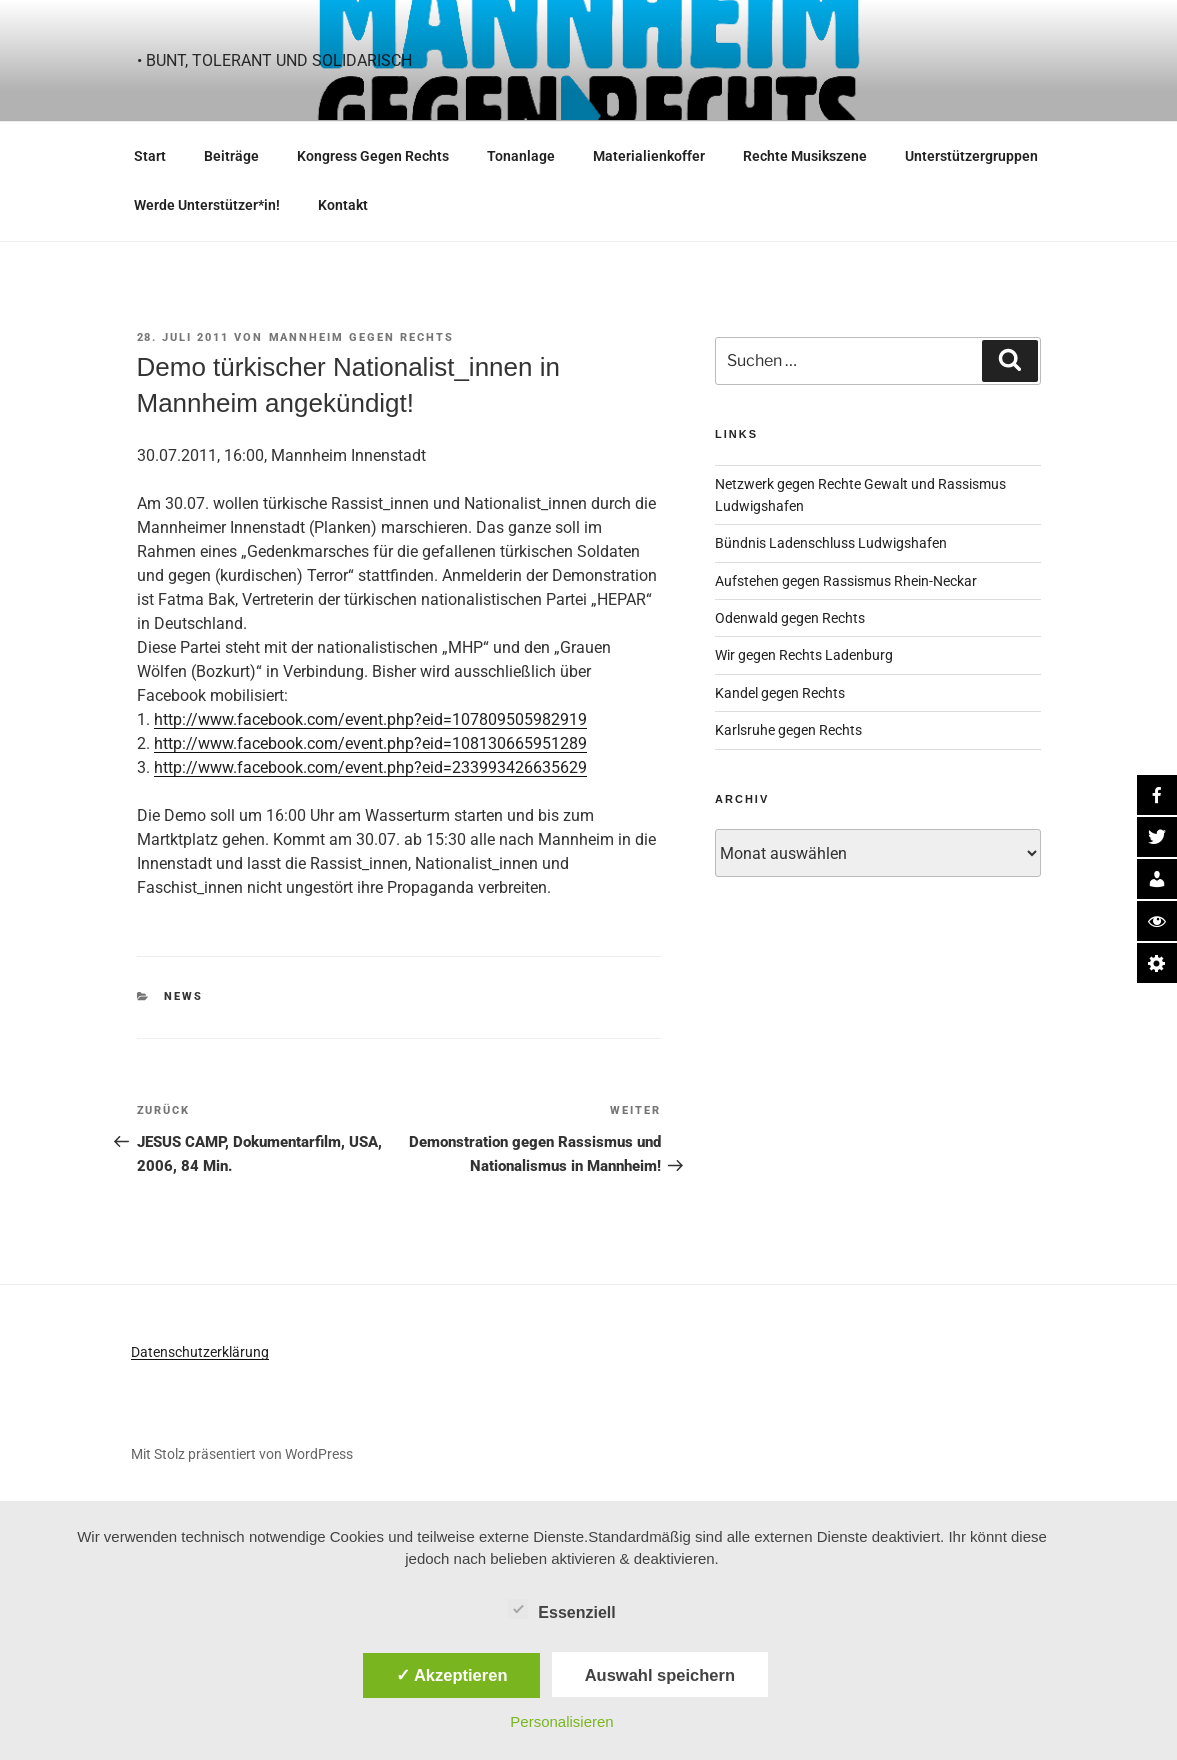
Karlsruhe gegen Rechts (788, 730)
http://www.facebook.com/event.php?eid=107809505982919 (370, 719)
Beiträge (231, 156)
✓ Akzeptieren (452, 1675)
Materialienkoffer (649, 156)
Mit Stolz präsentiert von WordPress (242, 1454)
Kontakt (343, 205)
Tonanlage (521, 156)
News (183, 996)
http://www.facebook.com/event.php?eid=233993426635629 (370, 767)
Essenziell (561, 1609)
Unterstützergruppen (971, 156)
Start (150, 156)
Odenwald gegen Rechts (790, 618)
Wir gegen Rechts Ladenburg (804, 655)
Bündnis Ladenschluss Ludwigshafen (831, 543)
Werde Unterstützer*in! (207, 205)
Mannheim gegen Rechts (362, 337)
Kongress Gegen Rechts (373, 156)
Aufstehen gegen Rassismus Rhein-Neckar (846, 581)
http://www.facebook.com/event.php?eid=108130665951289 (370, 743)
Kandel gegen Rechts (780, 693)
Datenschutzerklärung (200, 1352)
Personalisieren (561, 1721)
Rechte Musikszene (805, 156)
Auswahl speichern (660, 1675)
